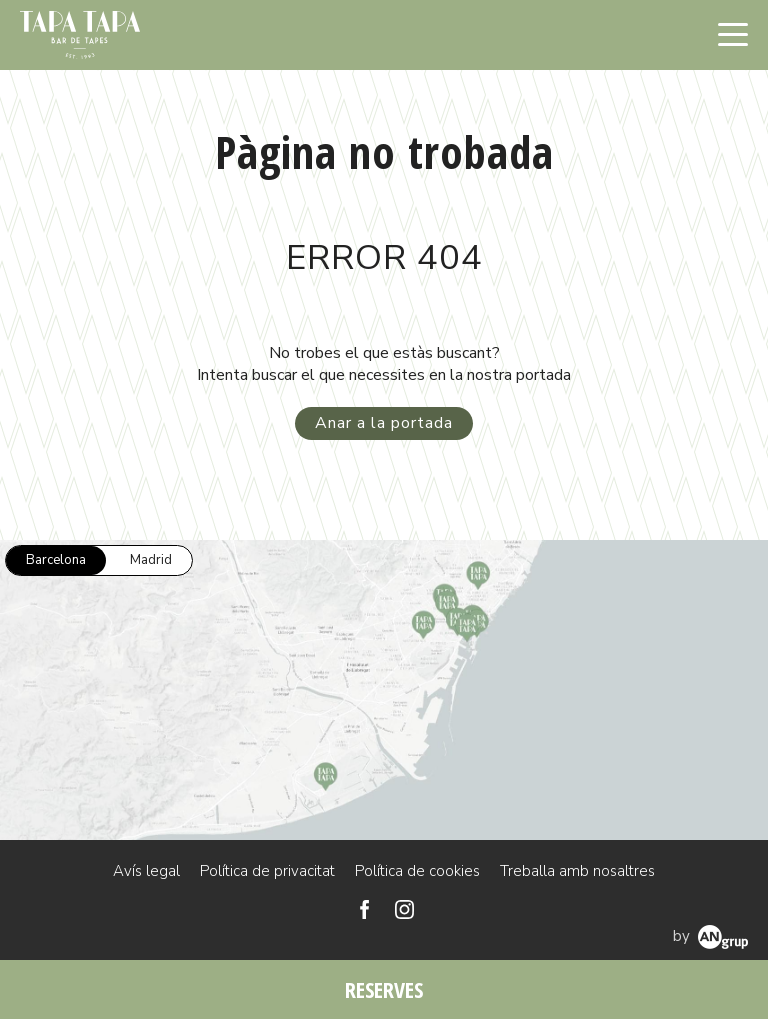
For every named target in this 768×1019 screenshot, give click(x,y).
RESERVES (384, 989)
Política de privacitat (267, 871)
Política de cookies (417, 871)
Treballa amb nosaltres (577, 871)
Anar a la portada (384, 423)
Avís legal (146, 871)
